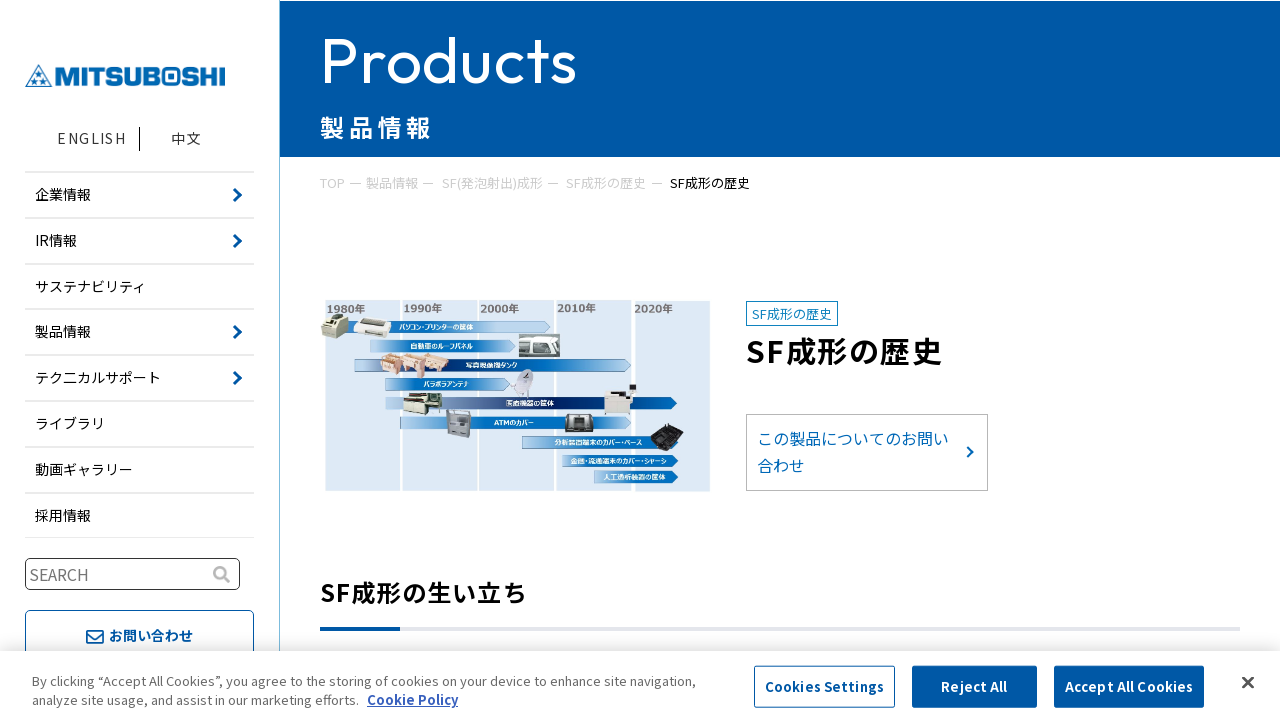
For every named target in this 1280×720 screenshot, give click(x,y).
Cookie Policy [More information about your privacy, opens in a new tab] (412, 699)
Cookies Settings (824, 686)
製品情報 (392, 182)
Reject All (974, 686)
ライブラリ (70, 423)
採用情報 (63, 515)
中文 (186, 138)
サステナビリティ (90, 286)
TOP (332, 182)
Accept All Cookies (1129, 686)
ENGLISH (91, 138)
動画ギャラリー (84, 469)
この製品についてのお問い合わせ (853, 451)
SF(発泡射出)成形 (492, 182)
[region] (640, 685)
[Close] (1248, 683)
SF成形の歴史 (606, 182)
